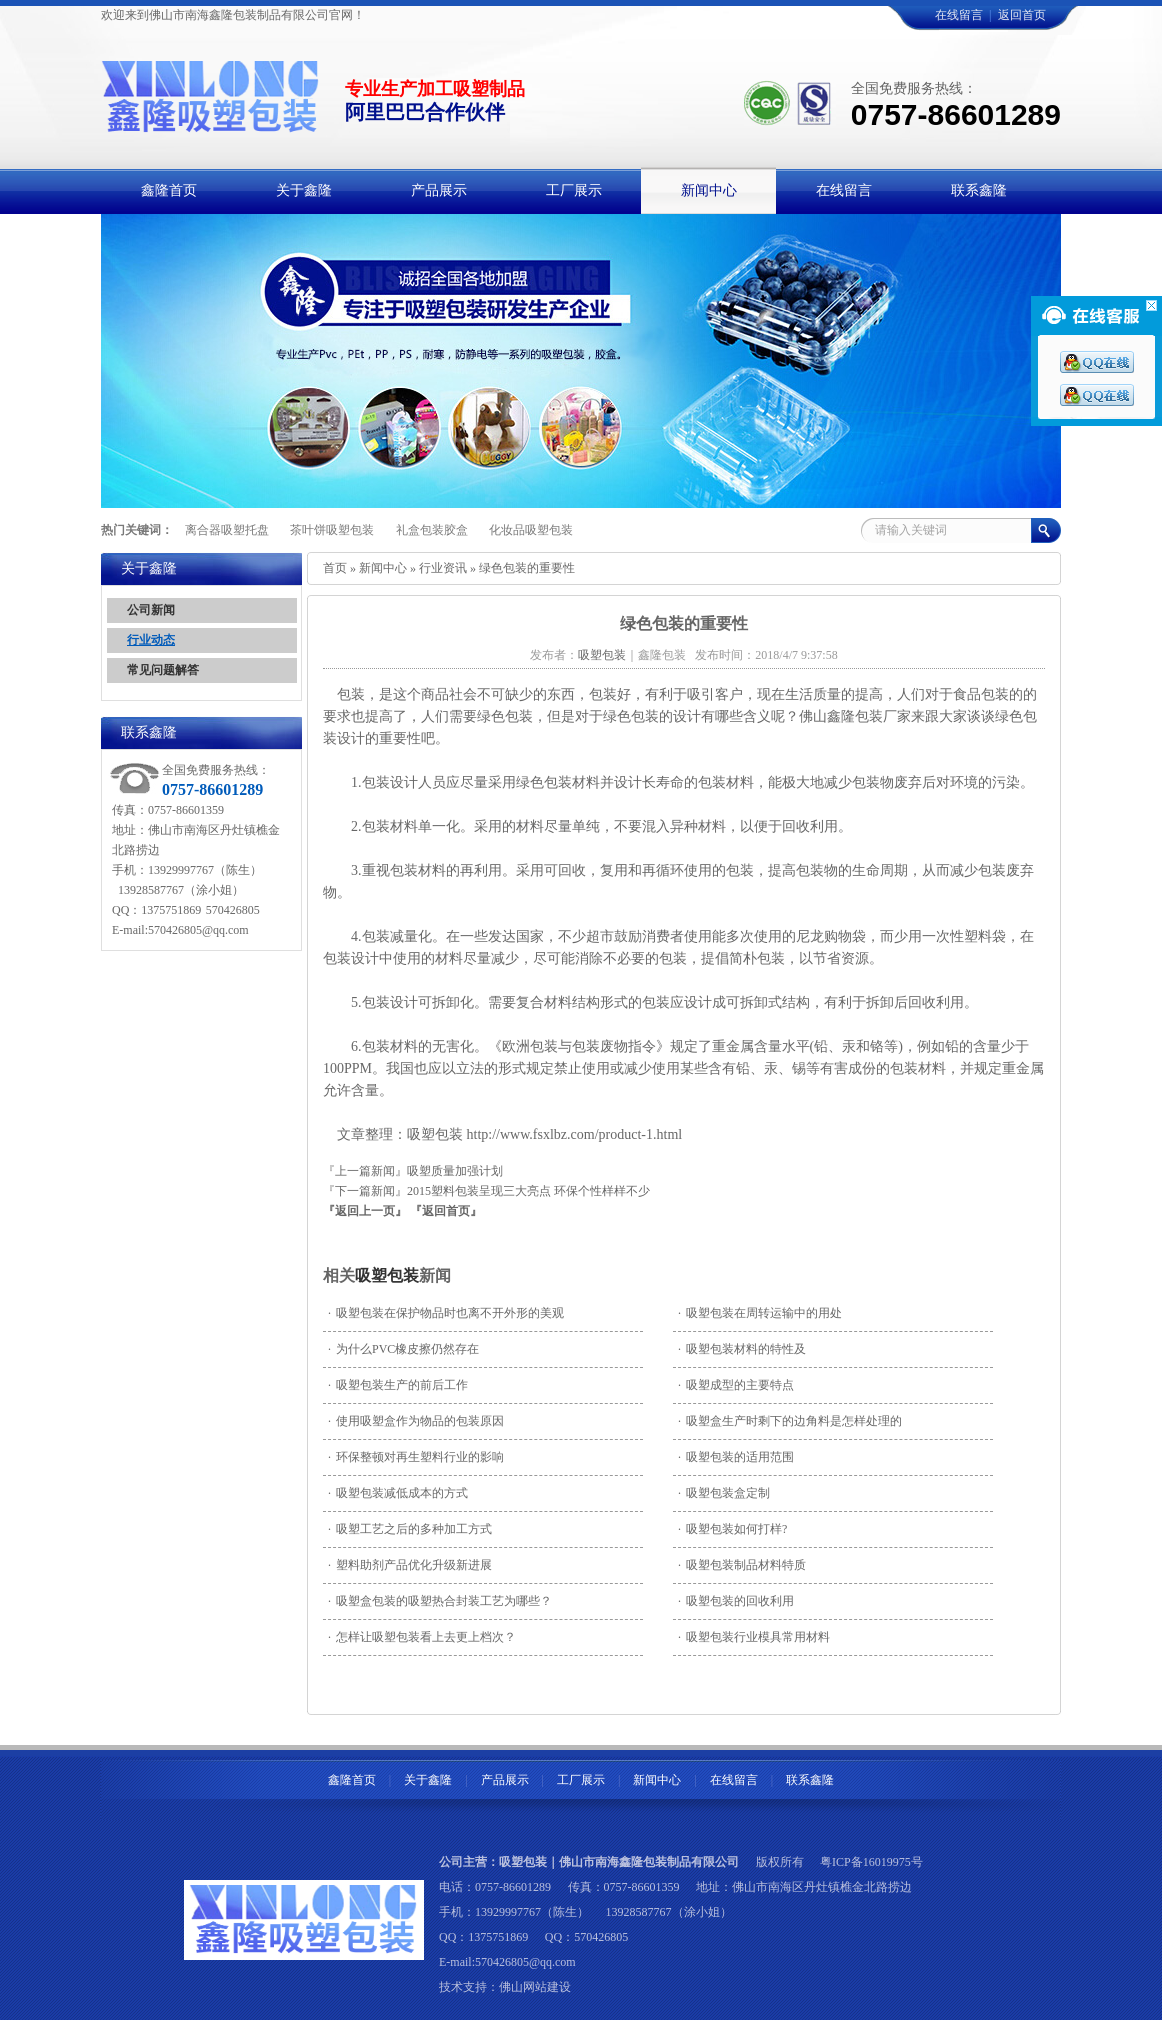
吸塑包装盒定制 (724, 1493)
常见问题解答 (163, 670)
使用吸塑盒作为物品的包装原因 (416, 1421)
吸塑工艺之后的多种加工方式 (410, 1529)
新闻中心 (383, 568)
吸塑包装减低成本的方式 (398, 1493)
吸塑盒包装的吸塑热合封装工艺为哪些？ (440, 1601)
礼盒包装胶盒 (432, 530)
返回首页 (1022, 15)
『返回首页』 (446, 1211)
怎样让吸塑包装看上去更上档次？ (422, 1637)
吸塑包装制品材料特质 (742, 1565)
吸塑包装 (387, 1275)
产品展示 (505, 1780)
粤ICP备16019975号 (871, 1862)
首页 (335, 568)
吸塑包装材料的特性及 (742, 1349)
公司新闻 (151, 610)
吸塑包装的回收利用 (736, 1601)
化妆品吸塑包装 (531, 530)
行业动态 (151, 640)
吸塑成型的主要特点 (736, 1385)
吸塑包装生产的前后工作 (398, 1385)
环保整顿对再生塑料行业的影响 (416, 1457)
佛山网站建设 (535, 1987)
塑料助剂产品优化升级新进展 (410, 1565)
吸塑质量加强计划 (455, 1171)
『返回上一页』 (365, 1211)
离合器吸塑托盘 (227, 530)
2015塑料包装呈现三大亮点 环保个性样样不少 (528, 1191)
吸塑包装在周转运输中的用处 (760, 1313)
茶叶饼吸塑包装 (332, 530)
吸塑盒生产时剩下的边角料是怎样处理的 (790, 1421)
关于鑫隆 (428, 1780)
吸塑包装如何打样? (732, 1529)
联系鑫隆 (810, 1780)
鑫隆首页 (352, 1780)
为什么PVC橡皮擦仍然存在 (403, 1349)
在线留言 (959, 15)
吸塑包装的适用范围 (736, 1457)
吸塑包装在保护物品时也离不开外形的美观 (446, 1313)
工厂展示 (581, 1780)
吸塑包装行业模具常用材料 (754, 1637)
